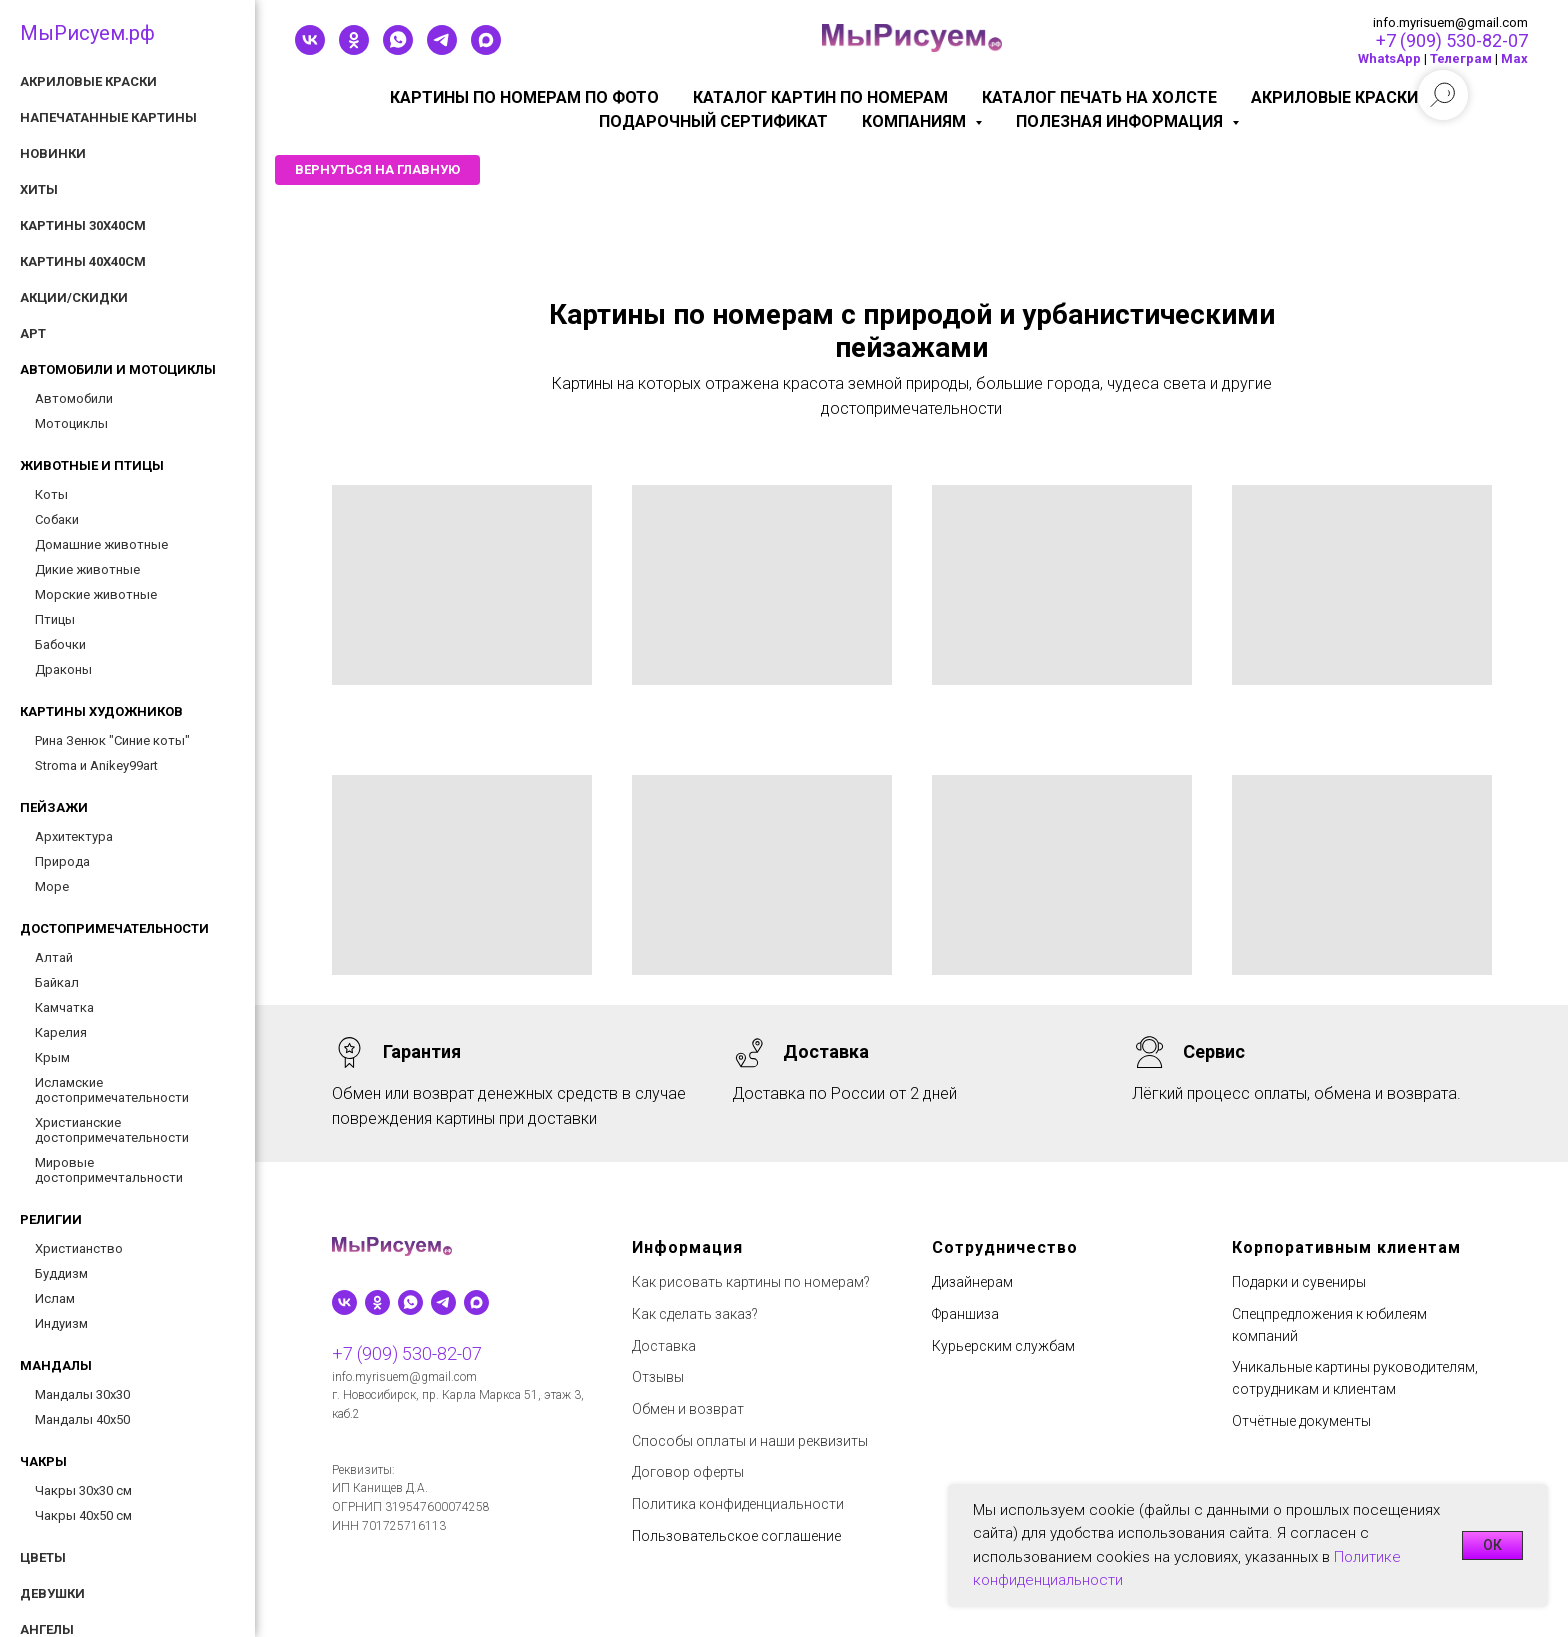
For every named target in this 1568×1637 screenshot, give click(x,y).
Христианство (79, 1248)
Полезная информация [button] (1121, 121)
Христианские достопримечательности (112, 1130)
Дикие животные (87, 569)
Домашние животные (101, 544)
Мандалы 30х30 (82, 1394)
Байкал (57, 982)
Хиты (39, 189)
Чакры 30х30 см (83, 1490)
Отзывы (658, 1377)
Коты (51, 494)
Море (52, 886)
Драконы (63, 669)
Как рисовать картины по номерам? (751, 1282)
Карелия (61, 1032)
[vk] (310, 49)
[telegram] (442, 49)
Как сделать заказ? (695, 1314)
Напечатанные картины (108, 117)
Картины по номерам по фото (524, 97)
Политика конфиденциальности (738, 1504)
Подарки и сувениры (1299, 1282)
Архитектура (74, 836)
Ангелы (47, 1629)
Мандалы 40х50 (82, 1419)
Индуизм (61, 1323)
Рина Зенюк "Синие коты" (112, 740)
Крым (52, 1057)
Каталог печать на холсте (1099, 97)
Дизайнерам (972, 1282)
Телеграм (1461, 58)
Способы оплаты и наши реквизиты (750, 1441)
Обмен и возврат (688, 1409)
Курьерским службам (1003, 1346)
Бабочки (60, 644)
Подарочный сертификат (713, 121)
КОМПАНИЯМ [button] (916, 121)
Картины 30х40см (83, 225)
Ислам (55, 1298)
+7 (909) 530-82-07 (1452, 40)
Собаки (57, 519)
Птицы (55, 619)
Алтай (54, 957)
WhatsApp (1389, 58)
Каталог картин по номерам (820, 97)
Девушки (52, 1593)
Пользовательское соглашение (736, 1536)
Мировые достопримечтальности (109, 1170)
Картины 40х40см (83, 261)
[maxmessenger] (486, 49)
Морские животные (96, 594)
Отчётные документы (1301, 1421)
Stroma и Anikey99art (96, 765)
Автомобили (74, 398)
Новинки (53, 153)
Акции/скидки (74, 297)
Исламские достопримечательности (112, 1090)
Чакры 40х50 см (83, 1515)
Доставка (664, 1346)
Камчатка (64, 1007)
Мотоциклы (71, 423)
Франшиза (965, 1314)
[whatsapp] (398, 49)
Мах (1514, 58)
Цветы (43, 1557)
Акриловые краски (1334, 97)
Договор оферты (688, 1472)
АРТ (33, 333)
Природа (62, 861)
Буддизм (61, 1273)
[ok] (354, 49)
